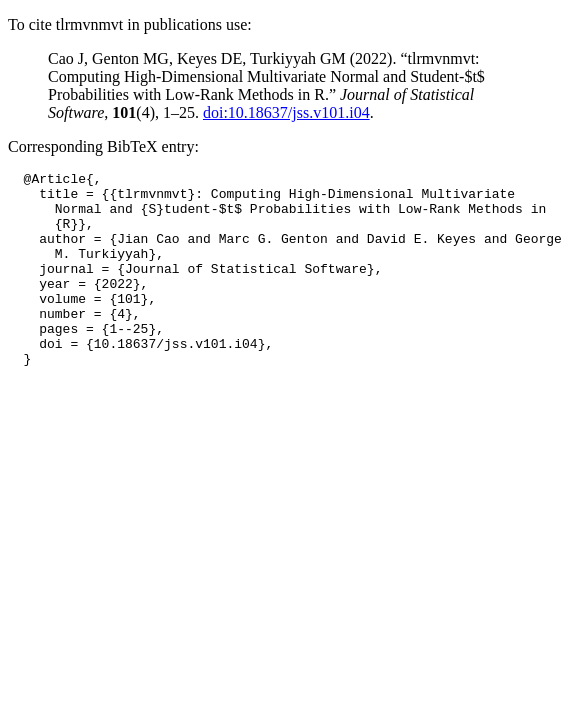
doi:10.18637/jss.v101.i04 (286, 112)
